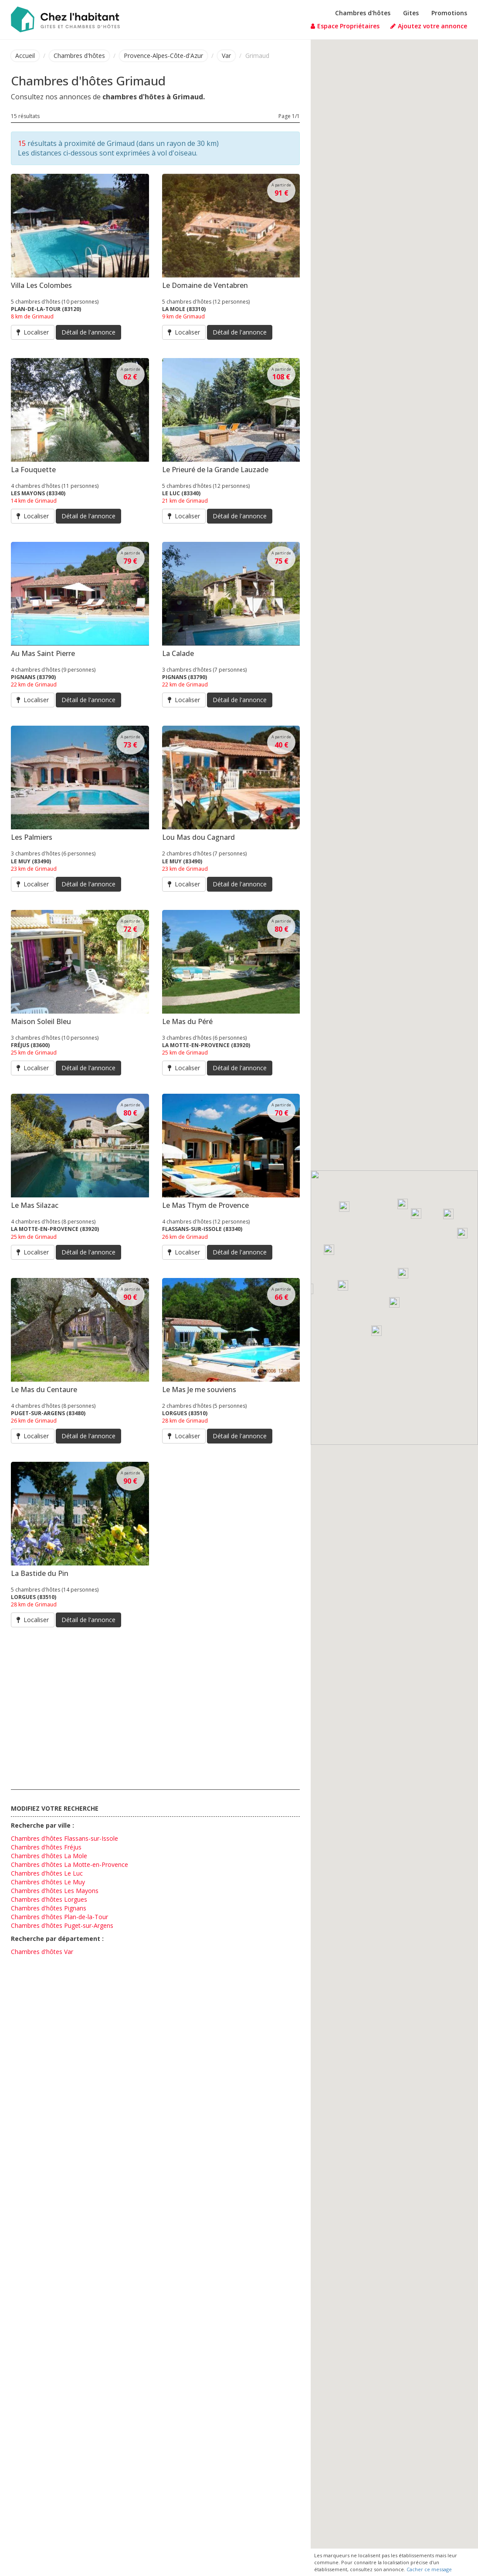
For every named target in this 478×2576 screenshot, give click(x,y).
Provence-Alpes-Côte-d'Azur (163, 55)
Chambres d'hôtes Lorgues (49, 1899)
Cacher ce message (429, 2569)
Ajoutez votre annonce (428, 26)
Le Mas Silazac (34, 1205)
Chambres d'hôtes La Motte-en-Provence (69, 1864)
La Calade (178, 653)
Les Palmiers (31, 837)
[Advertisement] (155, 1707)
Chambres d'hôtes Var (42, 1951)
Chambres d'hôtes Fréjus (46, 1847)
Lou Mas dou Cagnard (198, 837)
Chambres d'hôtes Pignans (48, 1908)
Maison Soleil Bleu (41, 1021)
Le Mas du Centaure (44, 1389)
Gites (411, 13)
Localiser (33, 332)
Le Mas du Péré (187, 1021)
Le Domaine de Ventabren (205, 285)
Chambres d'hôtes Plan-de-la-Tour (59, 1917)
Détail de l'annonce (88, 332)
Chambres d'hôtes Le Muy (48, 1882)
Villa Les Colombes (41, 285)
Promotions (449, 13)
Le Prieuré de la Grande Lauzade (215, 469)
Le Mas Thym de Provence (205, 1205)
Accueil (25, 55)
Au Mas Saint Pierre (43, 653)
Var (226, 55)
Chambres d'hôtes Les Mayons (54, 1890)
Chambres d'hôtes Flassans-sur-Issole (64, 1838)
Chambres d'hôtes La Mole (49, 1856)
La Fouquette (33, 469)
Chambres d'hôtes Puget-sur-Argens (62, 1925)
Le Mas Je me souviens (199, 1389)
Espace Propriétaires (345, 26)
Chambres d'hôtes (362, 13)
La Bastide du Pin (39, 1573)
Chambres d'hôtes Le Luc (47, 1873)
